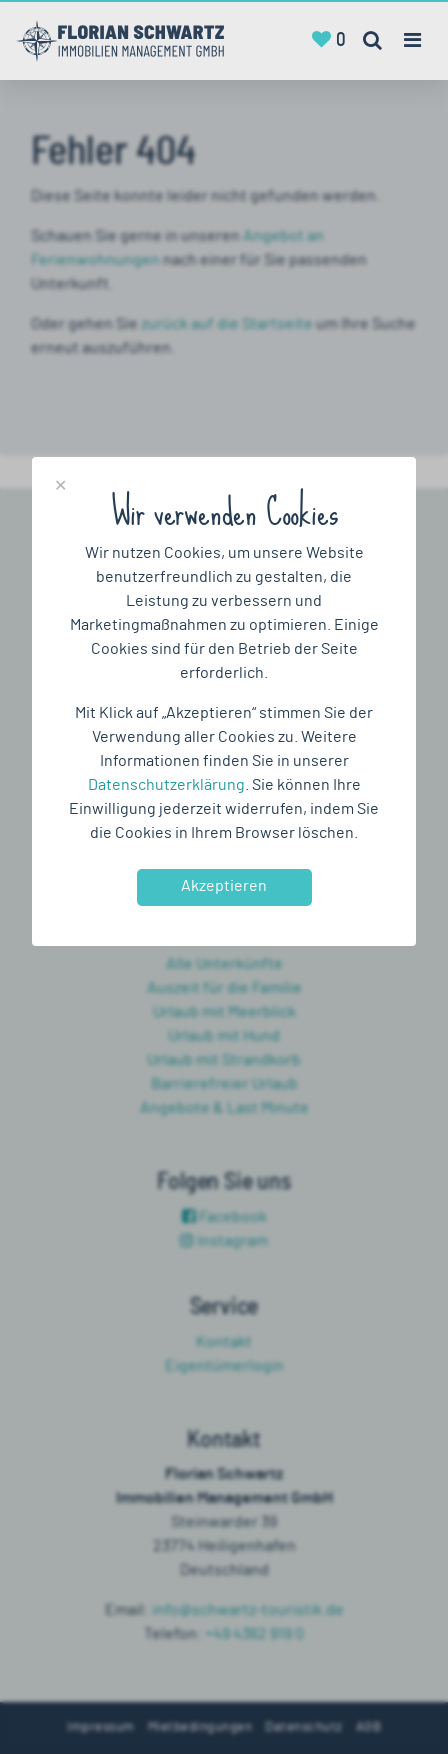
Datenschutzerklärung (166, 785)
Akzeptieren (224, 886)
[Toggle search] (372, 41)
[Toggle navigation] (412, 40)
